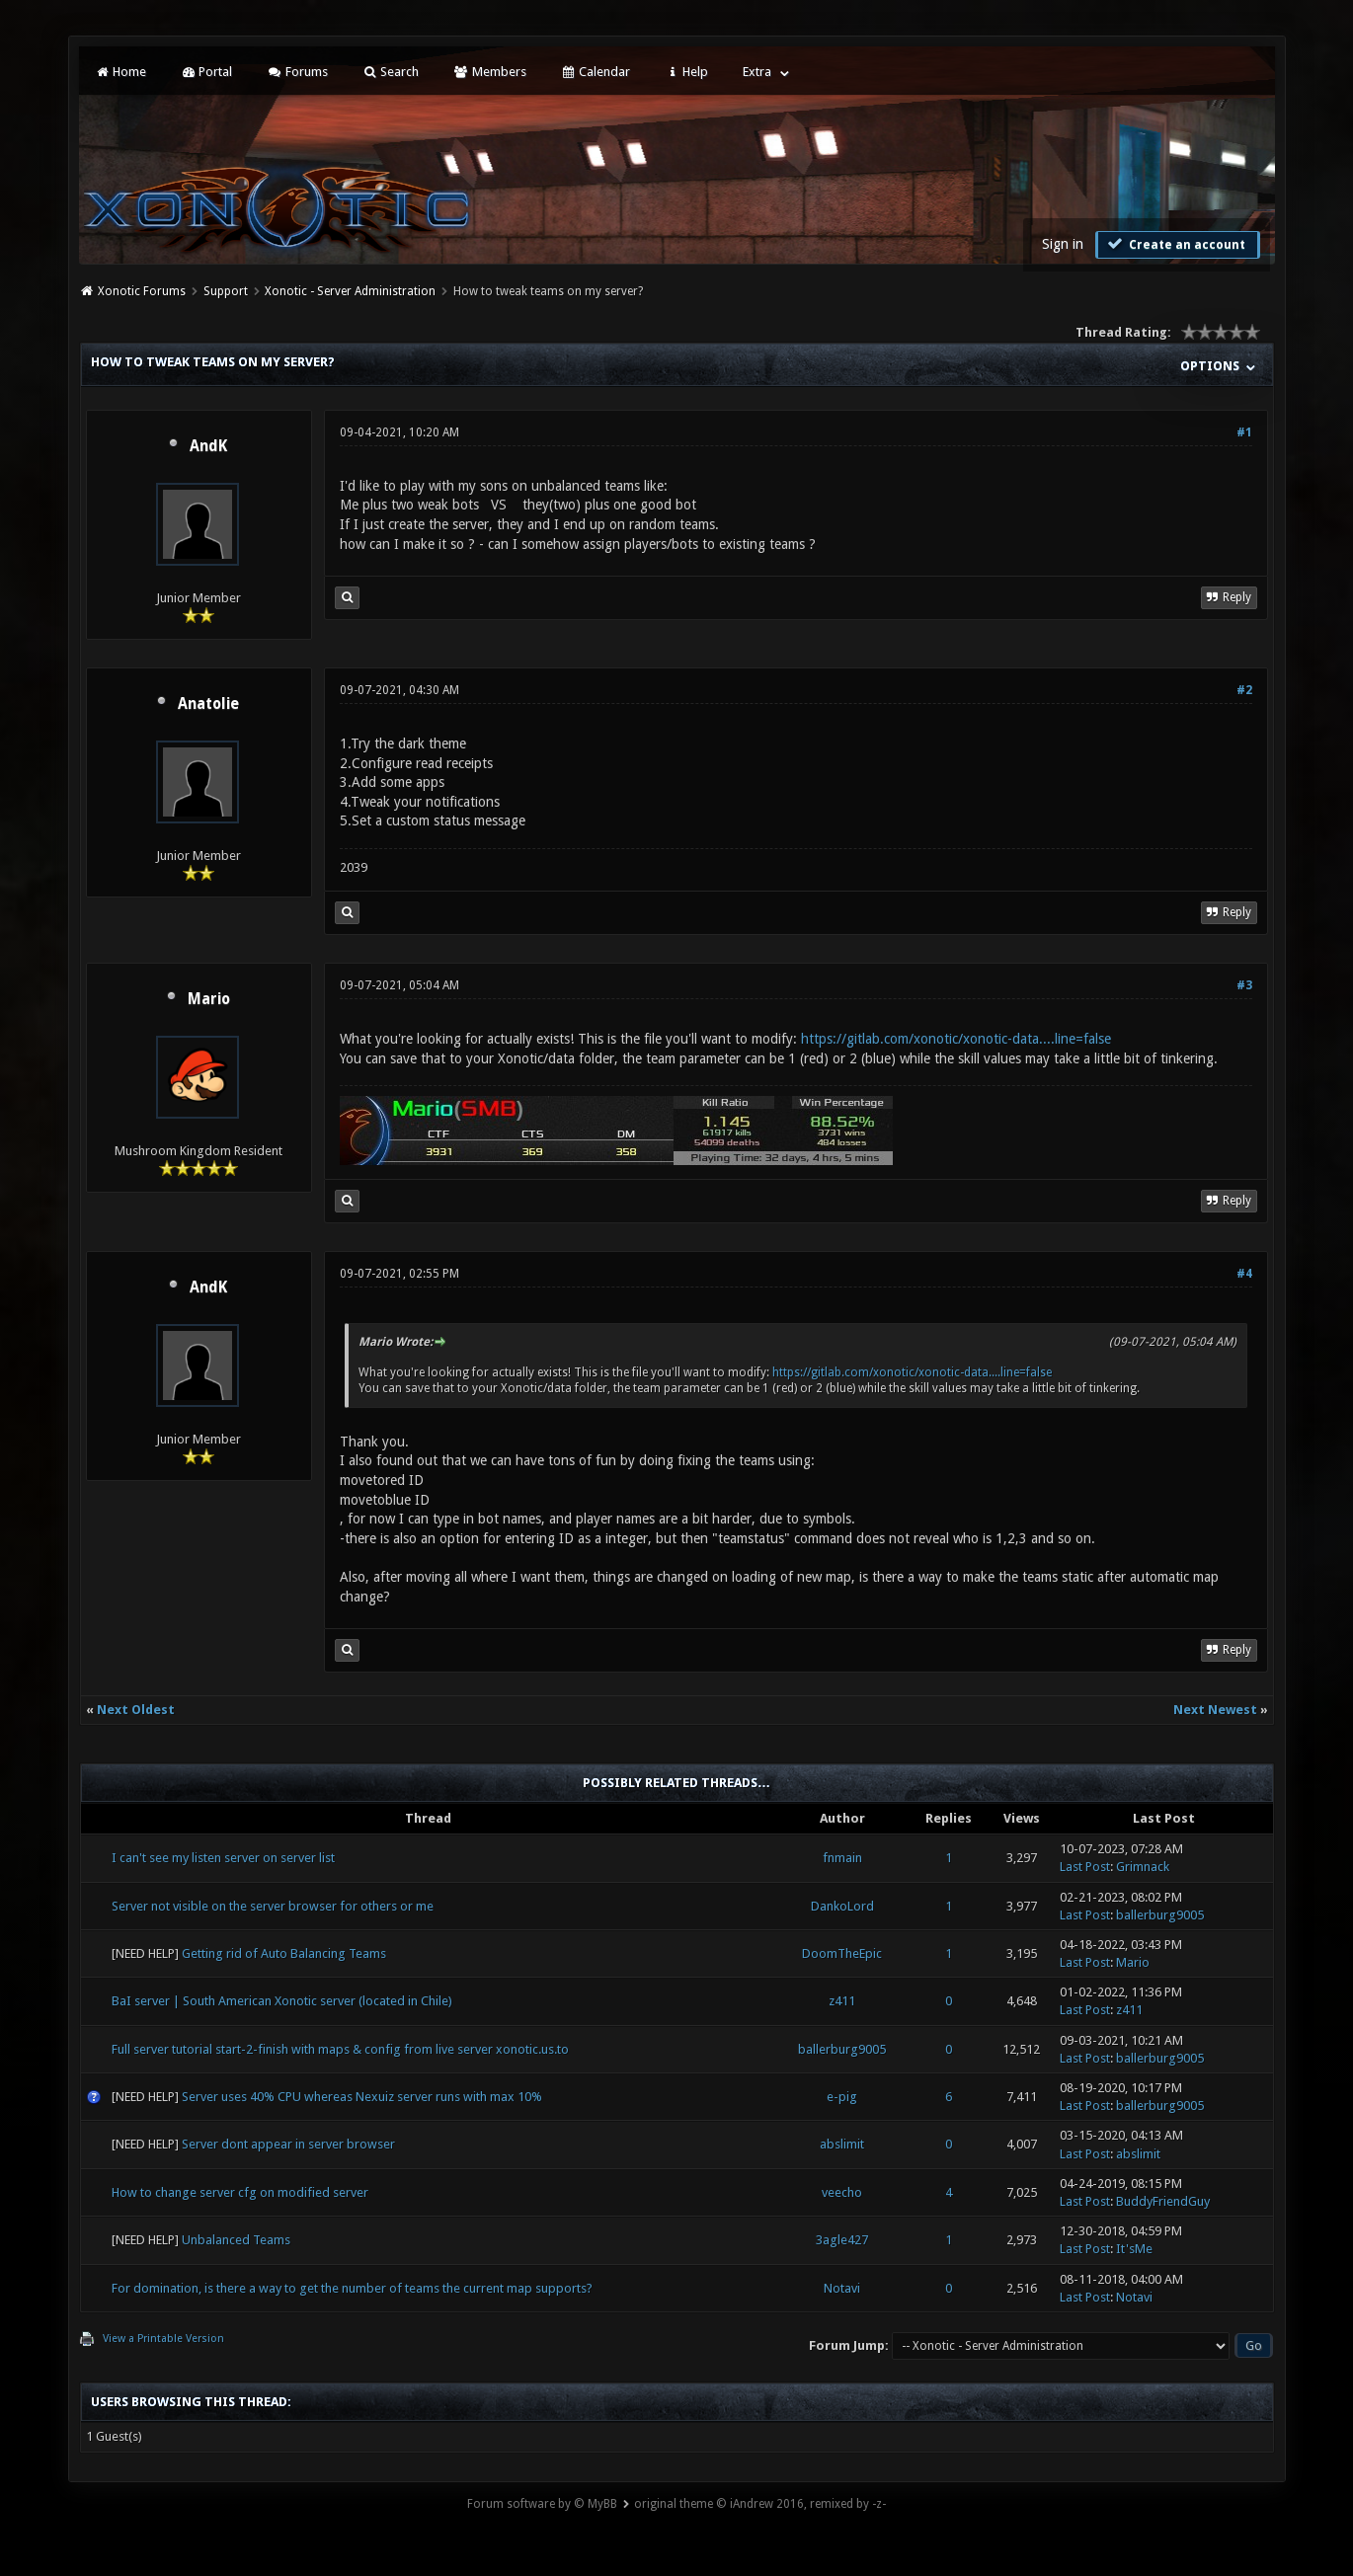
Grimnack (1142, 1866)
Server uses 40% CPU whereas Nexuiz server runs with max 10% (362, 2096)
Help (686, 71)
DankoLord (842, 1906)
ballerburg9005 (1160, 1915)
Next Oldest (136, 1709)
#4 (1244, 1274)
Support (225, 291)
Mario (209, 999)
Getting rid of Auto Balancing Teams (284, 1953)
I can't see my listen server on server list (223, 1857)
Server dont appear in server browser (288, 2144)
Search (390, 71)
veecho (842, 2192)
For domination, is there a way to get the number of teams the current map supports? (352, 2288)
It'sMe (1134, 2248)
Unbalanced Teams (236, 2239)
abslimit (842, 2144)
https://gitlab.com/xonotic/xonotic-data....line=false (956, 1039)
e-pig (842, 2096)
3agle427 (842, 2239)
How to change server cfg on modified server (240, 2192)
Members (489, 71)
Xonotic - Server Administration (350, 291)
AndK (208, 446)
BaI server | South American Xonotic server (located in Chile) (282, 2000)
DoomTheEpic (842, 1953)
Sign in (1062, 244)
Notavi (842, 2288)
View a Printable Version (163, 2338)
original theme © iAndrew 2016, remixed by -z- (760, 2504)
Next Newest (1215, 1709)
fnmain (842, 1857)
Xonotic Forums (142, 291)
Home (120, 71)
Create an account (1175, 244)
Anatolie (208, 704)
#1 (1244, 432)
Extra (757, 71)
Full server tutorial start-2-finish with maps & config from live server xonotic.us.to (340, 2049)
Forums (297, 71)
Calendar (595, 71)
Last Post (1085, 1866)
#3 (1244, 985)
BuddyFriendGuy (1163, 2201)
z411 (842, 2000)
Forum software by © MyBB (542, 2504)
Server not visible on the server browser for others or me (273, 1906)
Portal (206, 71)
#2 (1244, 690)
